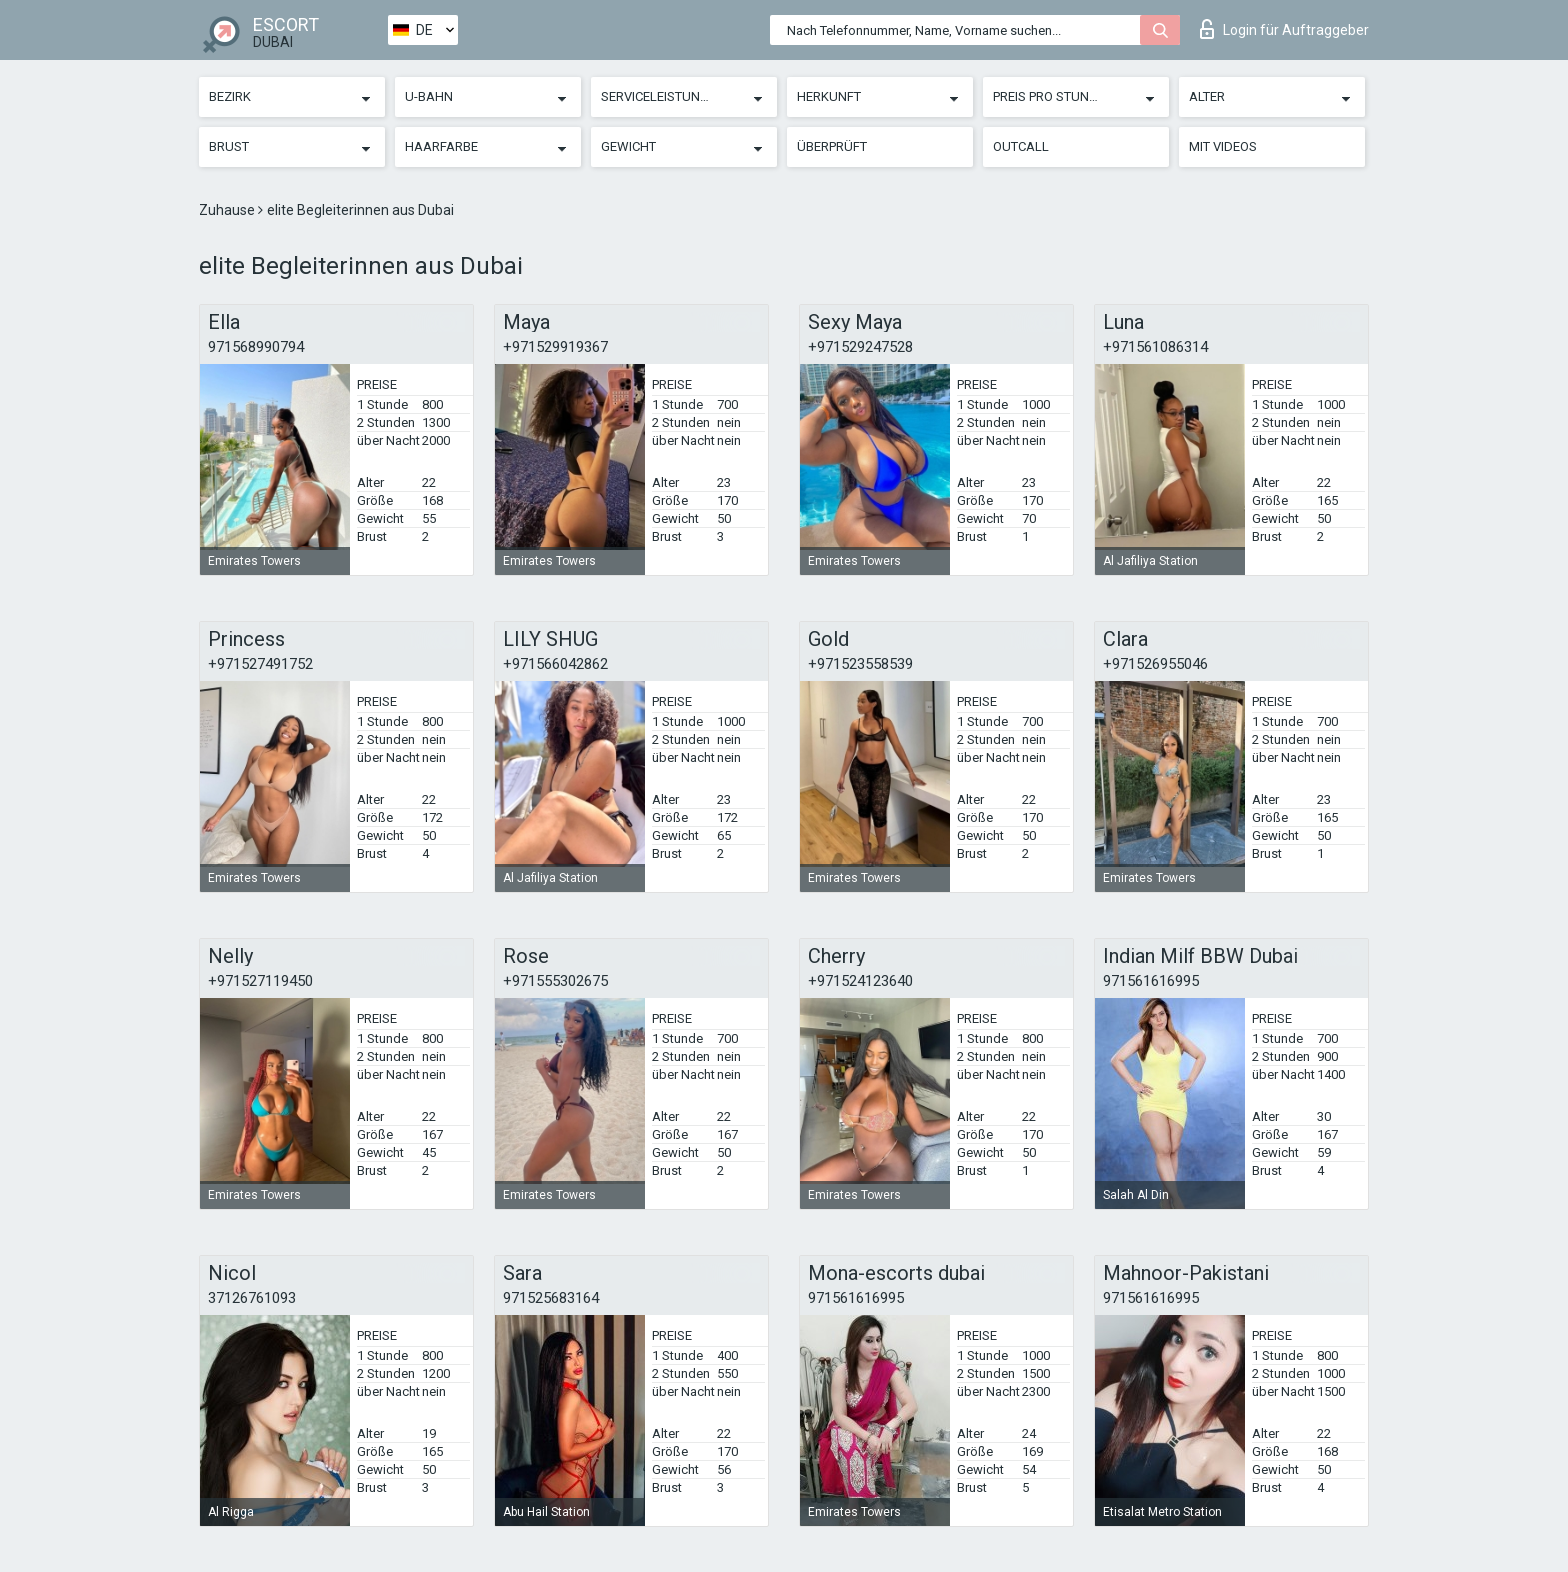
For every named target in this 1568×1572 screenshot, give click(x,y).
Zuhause (228, 210)
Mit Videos (1223, 146)
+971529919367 (555, 347)
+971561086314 (1155, 347)
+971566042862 (555, 664)
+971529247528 (860, 347)
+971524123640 (860, 981)
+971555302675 (555, 981)
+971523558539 (860, 664)
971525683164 (551, 1298)
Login (1284, 29)
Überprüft (832, 146)
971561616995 (1151, 981)
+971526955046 (1155, 664)
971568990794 (256, 347)
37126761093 (252, 1298)
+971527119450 (260, 981)
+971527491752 (260, 664)
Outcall (1021, 146)
